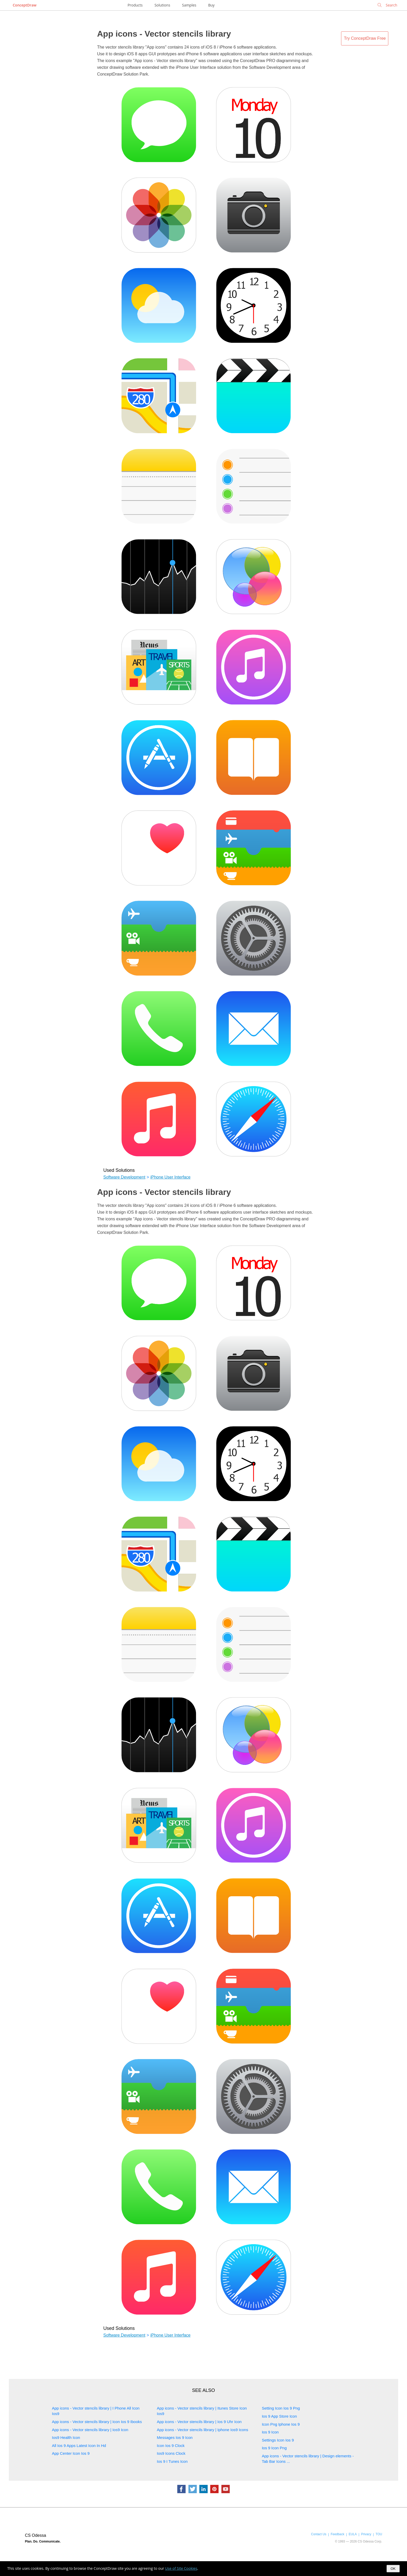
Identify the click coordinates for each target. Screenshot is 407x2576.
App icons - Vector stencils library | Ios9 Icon (90, 2429)
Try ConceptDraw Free (365, 38)
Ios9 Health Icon (66, 2437)
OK (393, 2569)
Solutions (162, 5)
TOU (379, 2534)
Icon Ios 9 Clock (171, 2445)
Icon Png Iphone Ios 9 (281, 2424)
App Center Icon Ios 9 (71, 2453)
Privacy (366, 2534)
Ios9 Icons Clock (171, 2453)
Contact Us (318, 2534)
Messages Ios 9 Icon (175, 2437)
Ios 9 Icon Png (274, 2448)
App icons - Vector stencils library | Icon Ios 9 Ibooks (97, 2421)
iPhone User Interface (170, 1177)
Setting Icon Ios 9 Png (281, 2408)
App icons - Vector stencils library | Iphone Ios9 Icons (202, 2429)
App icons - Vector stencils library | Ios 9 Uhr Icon (199, 2421)
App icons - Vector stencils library (164, 33)
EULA (353, 2534)
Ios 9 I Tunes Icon (172, 2461)
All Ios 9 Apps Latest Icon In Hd (79, 2445)
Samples (189, 5)
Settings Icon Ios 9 (278, 2440)
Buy (211, 5)
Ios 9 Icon (270, 2432)
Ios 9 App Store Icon (279, 2416)
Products (135, 5)
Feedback (337, 2534)
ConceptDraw (24, 5)
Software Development (124, 1177)
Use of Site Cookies (181, 2568)
